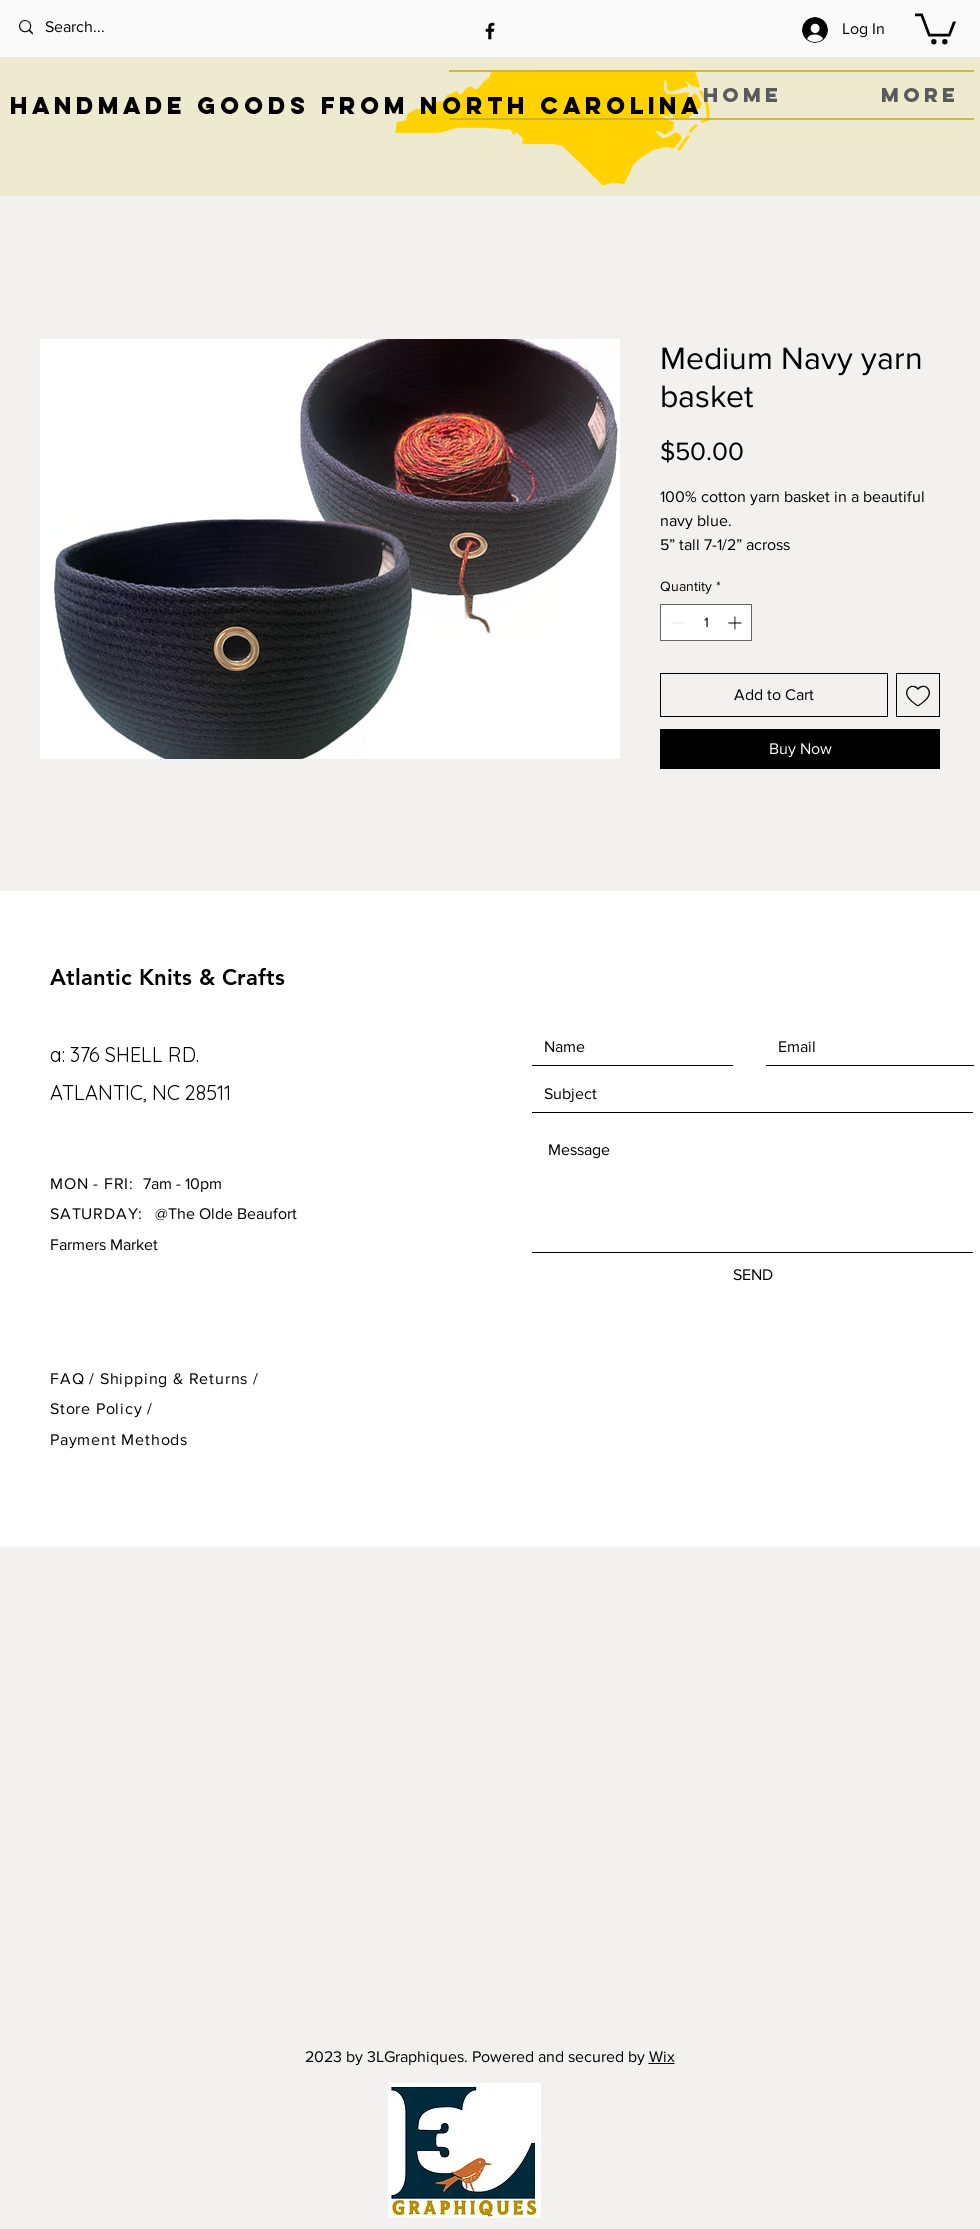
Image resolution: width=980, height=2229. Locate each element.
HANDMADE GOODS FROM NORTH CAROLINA (356, 105)
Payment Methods (119, 1439)
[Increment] (736, 622)
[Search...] (100, 27)
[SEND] (752, 1275)
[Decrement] (675, 622)
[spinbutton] (706, 622)
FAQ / (75, 1378)
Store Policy (98, 1408)
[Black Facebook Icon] (490, 31)
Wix (662, 2056)
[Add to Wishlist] (918, 695)
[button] (935, 27)
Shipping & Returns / (179, 1378)
